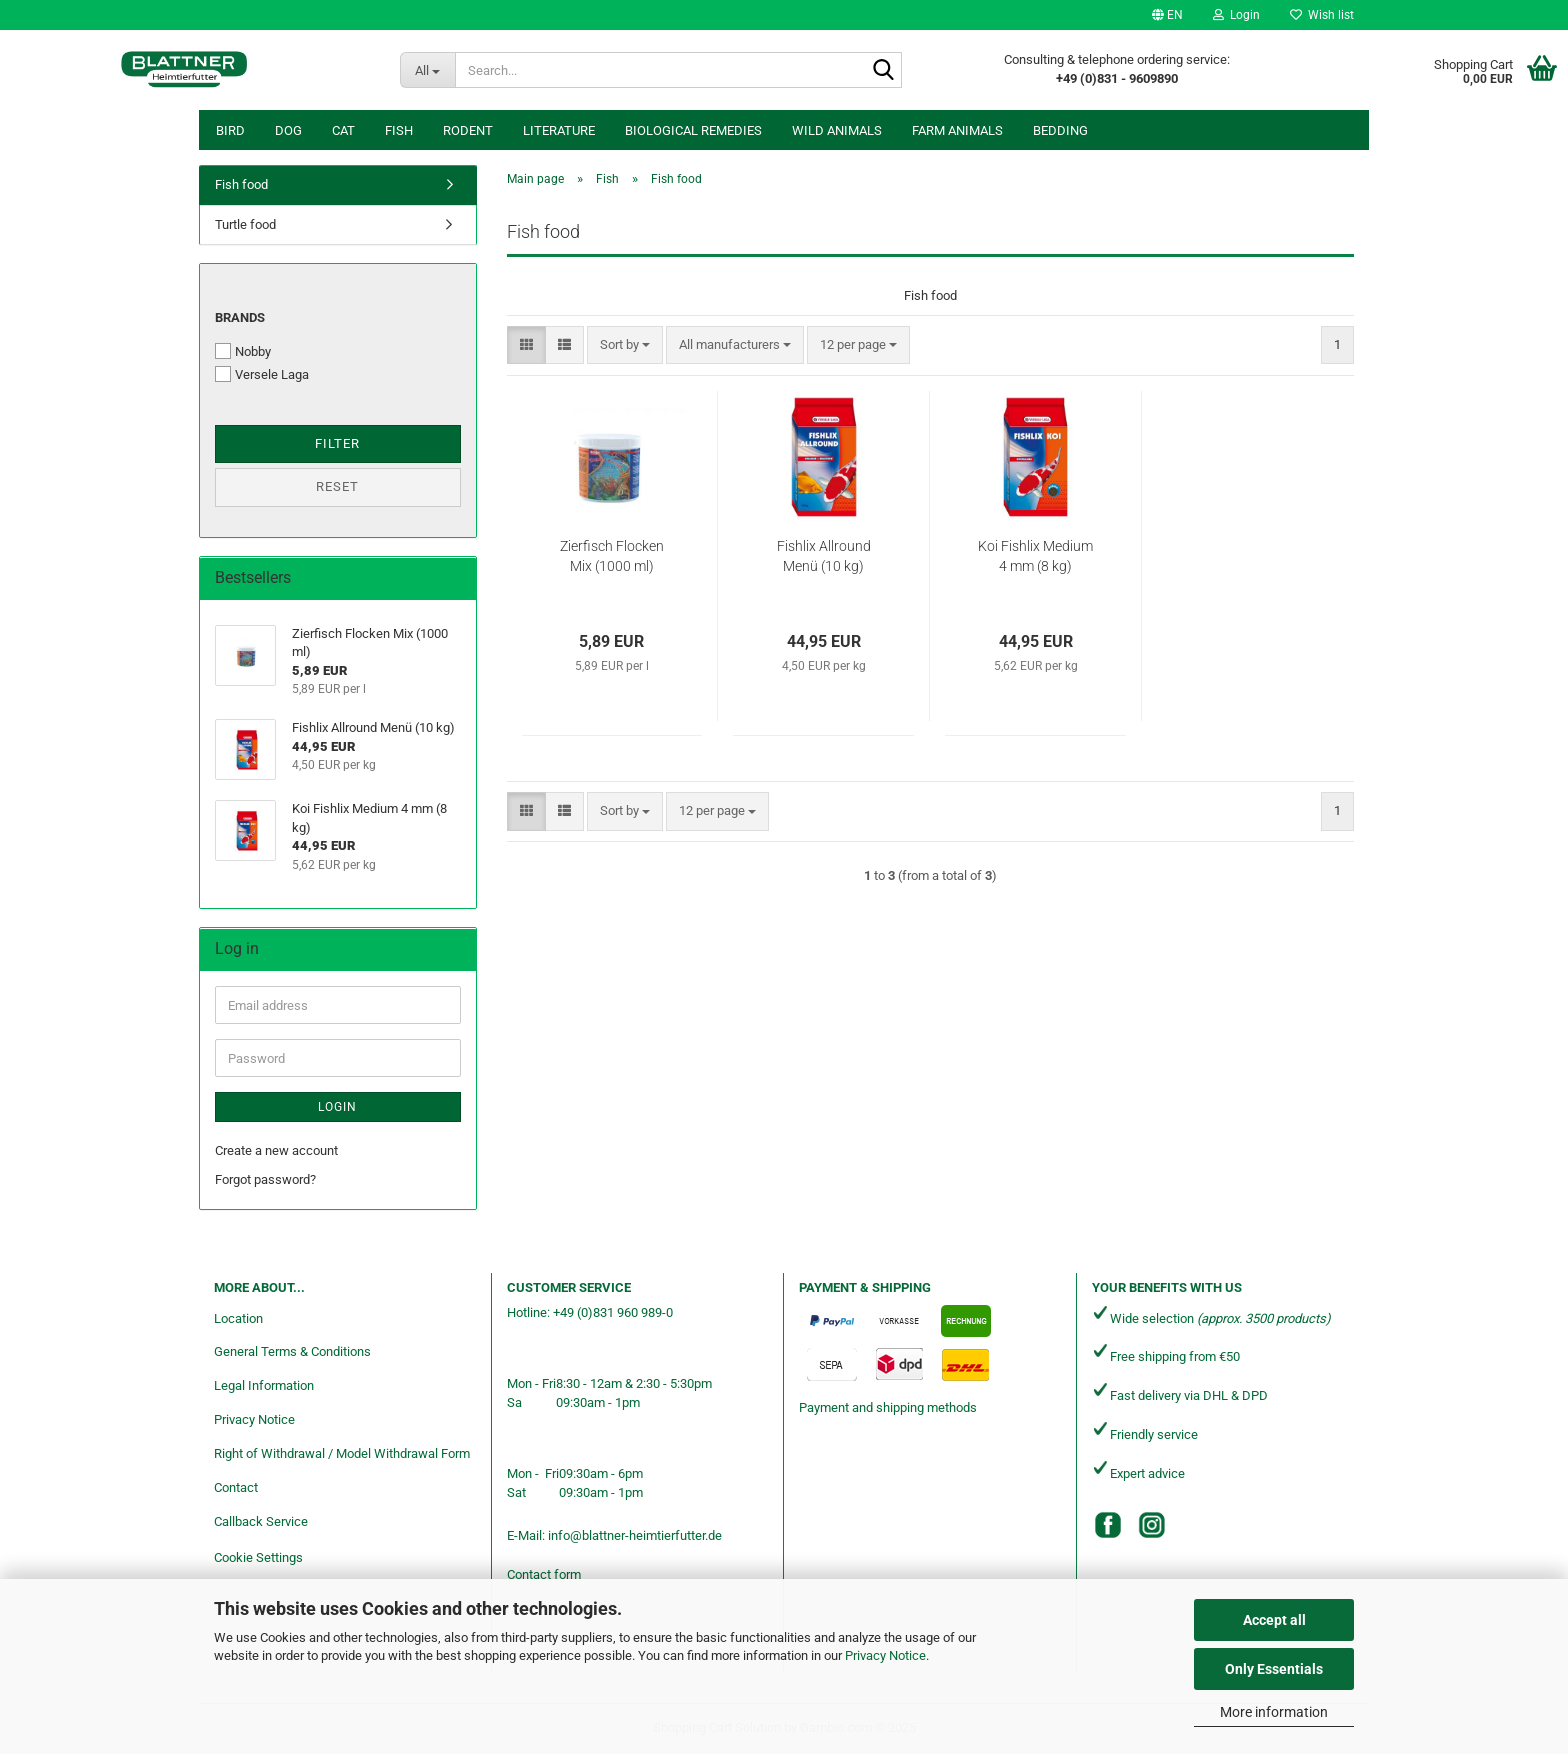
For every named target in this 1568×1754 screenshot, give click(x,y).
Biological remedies (693, 130)
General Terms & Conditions (292, 1351)
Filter (337, 443)
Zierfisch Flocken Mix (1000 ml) (612, 556)
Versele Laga (262, 374)
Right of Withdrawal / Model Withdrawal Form (342, 1453)
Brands (240, 317)
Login (337, 1107)
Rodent (468, 130)
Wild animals (837, 130)
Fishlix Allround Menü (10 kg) (824, 556)
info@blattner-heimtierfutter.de (635, 1535)
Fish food (241, 184)
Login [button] (1236, 15)
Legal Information (264, 1385)
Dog (288, 130)
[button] (1167, 15)
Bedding (1060, 130)
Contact (236, 1487)
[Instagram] (1152, 1525)
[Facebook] (1108, 1525)
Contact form (544, 1574)
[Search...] (427, 70)
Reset (337, 486)
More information (1274, 1712)
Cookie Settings (258, 1557)
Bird (230, 130)
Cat (343, 130)
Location (238, 1318)
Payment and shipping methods (888, 1407)
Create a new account (276, 1150)
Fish (399, 130)
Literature (559, 130)
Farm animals (957, 130)
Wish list (1322, 15)
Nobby (243, 351)
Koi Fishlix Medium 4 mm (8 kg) (1035, 556)
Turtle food (245, 224)
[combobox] (625, 345)
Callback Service (261, 1521)
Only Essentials (1274, 1669)
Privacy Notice (885, 1655)
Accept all (1274, 1620)
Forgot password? (265, 1179)
